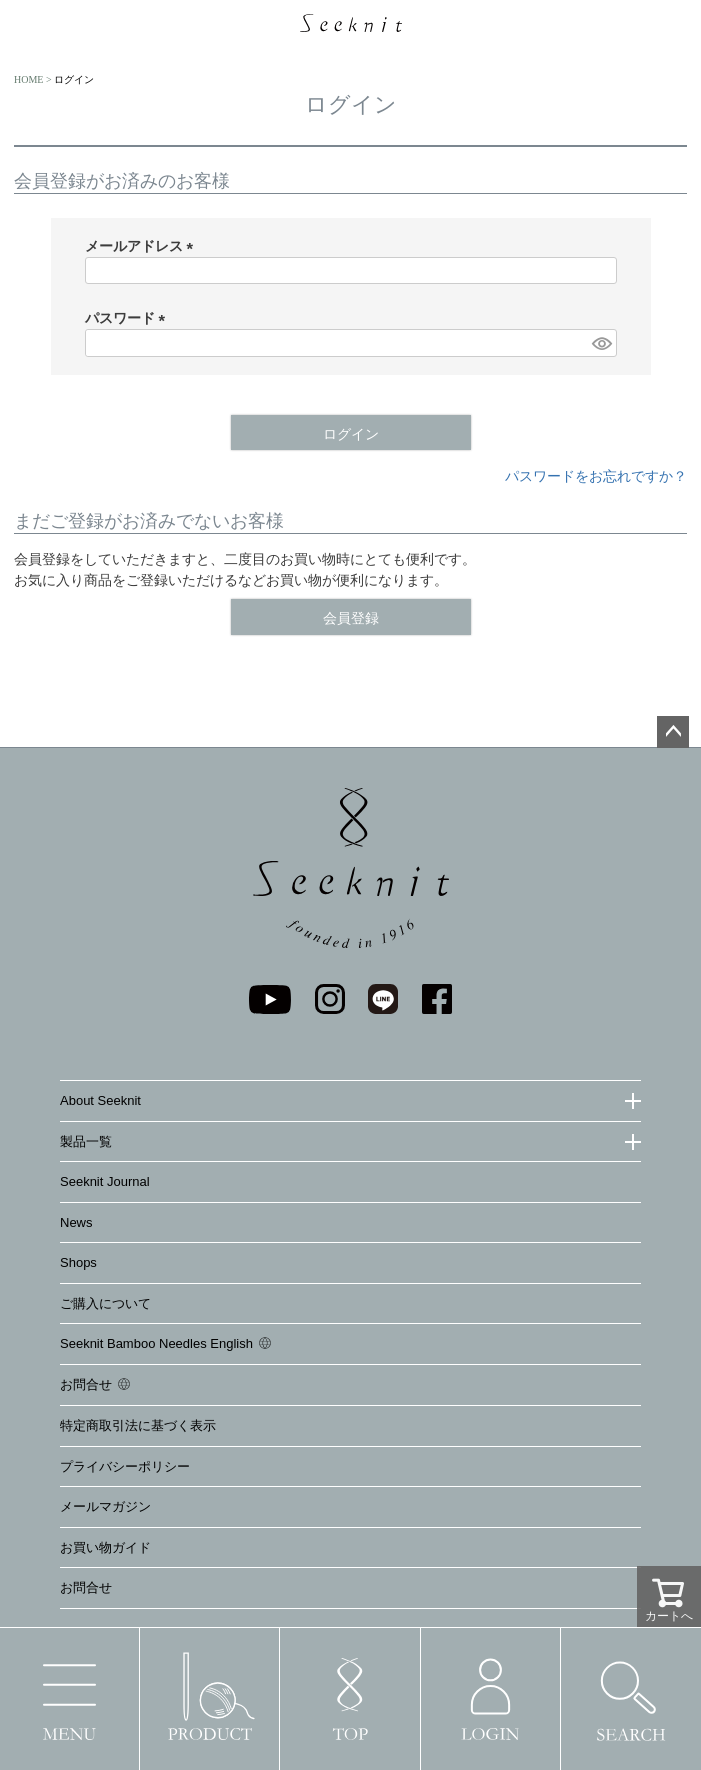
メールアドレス (143, 246)
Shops (78, 1262)
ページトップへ (673, 732)
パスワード (129, 318)
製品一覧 (86, 1141)
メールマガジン (105, 1506)
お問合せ (86, 1384)
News (76, 1222)
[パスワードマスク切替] (601, 343)
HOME (28, 79)
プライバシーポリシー (125, 1466)
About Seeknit (100, 1100)
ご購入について (105, 1303)
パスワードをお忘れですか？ (596, 476)
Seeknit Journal (105, 1181)
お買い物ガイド (105, 1547)
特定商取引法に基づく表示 (138, 1425)
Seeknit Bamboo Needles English (156, 1343)
